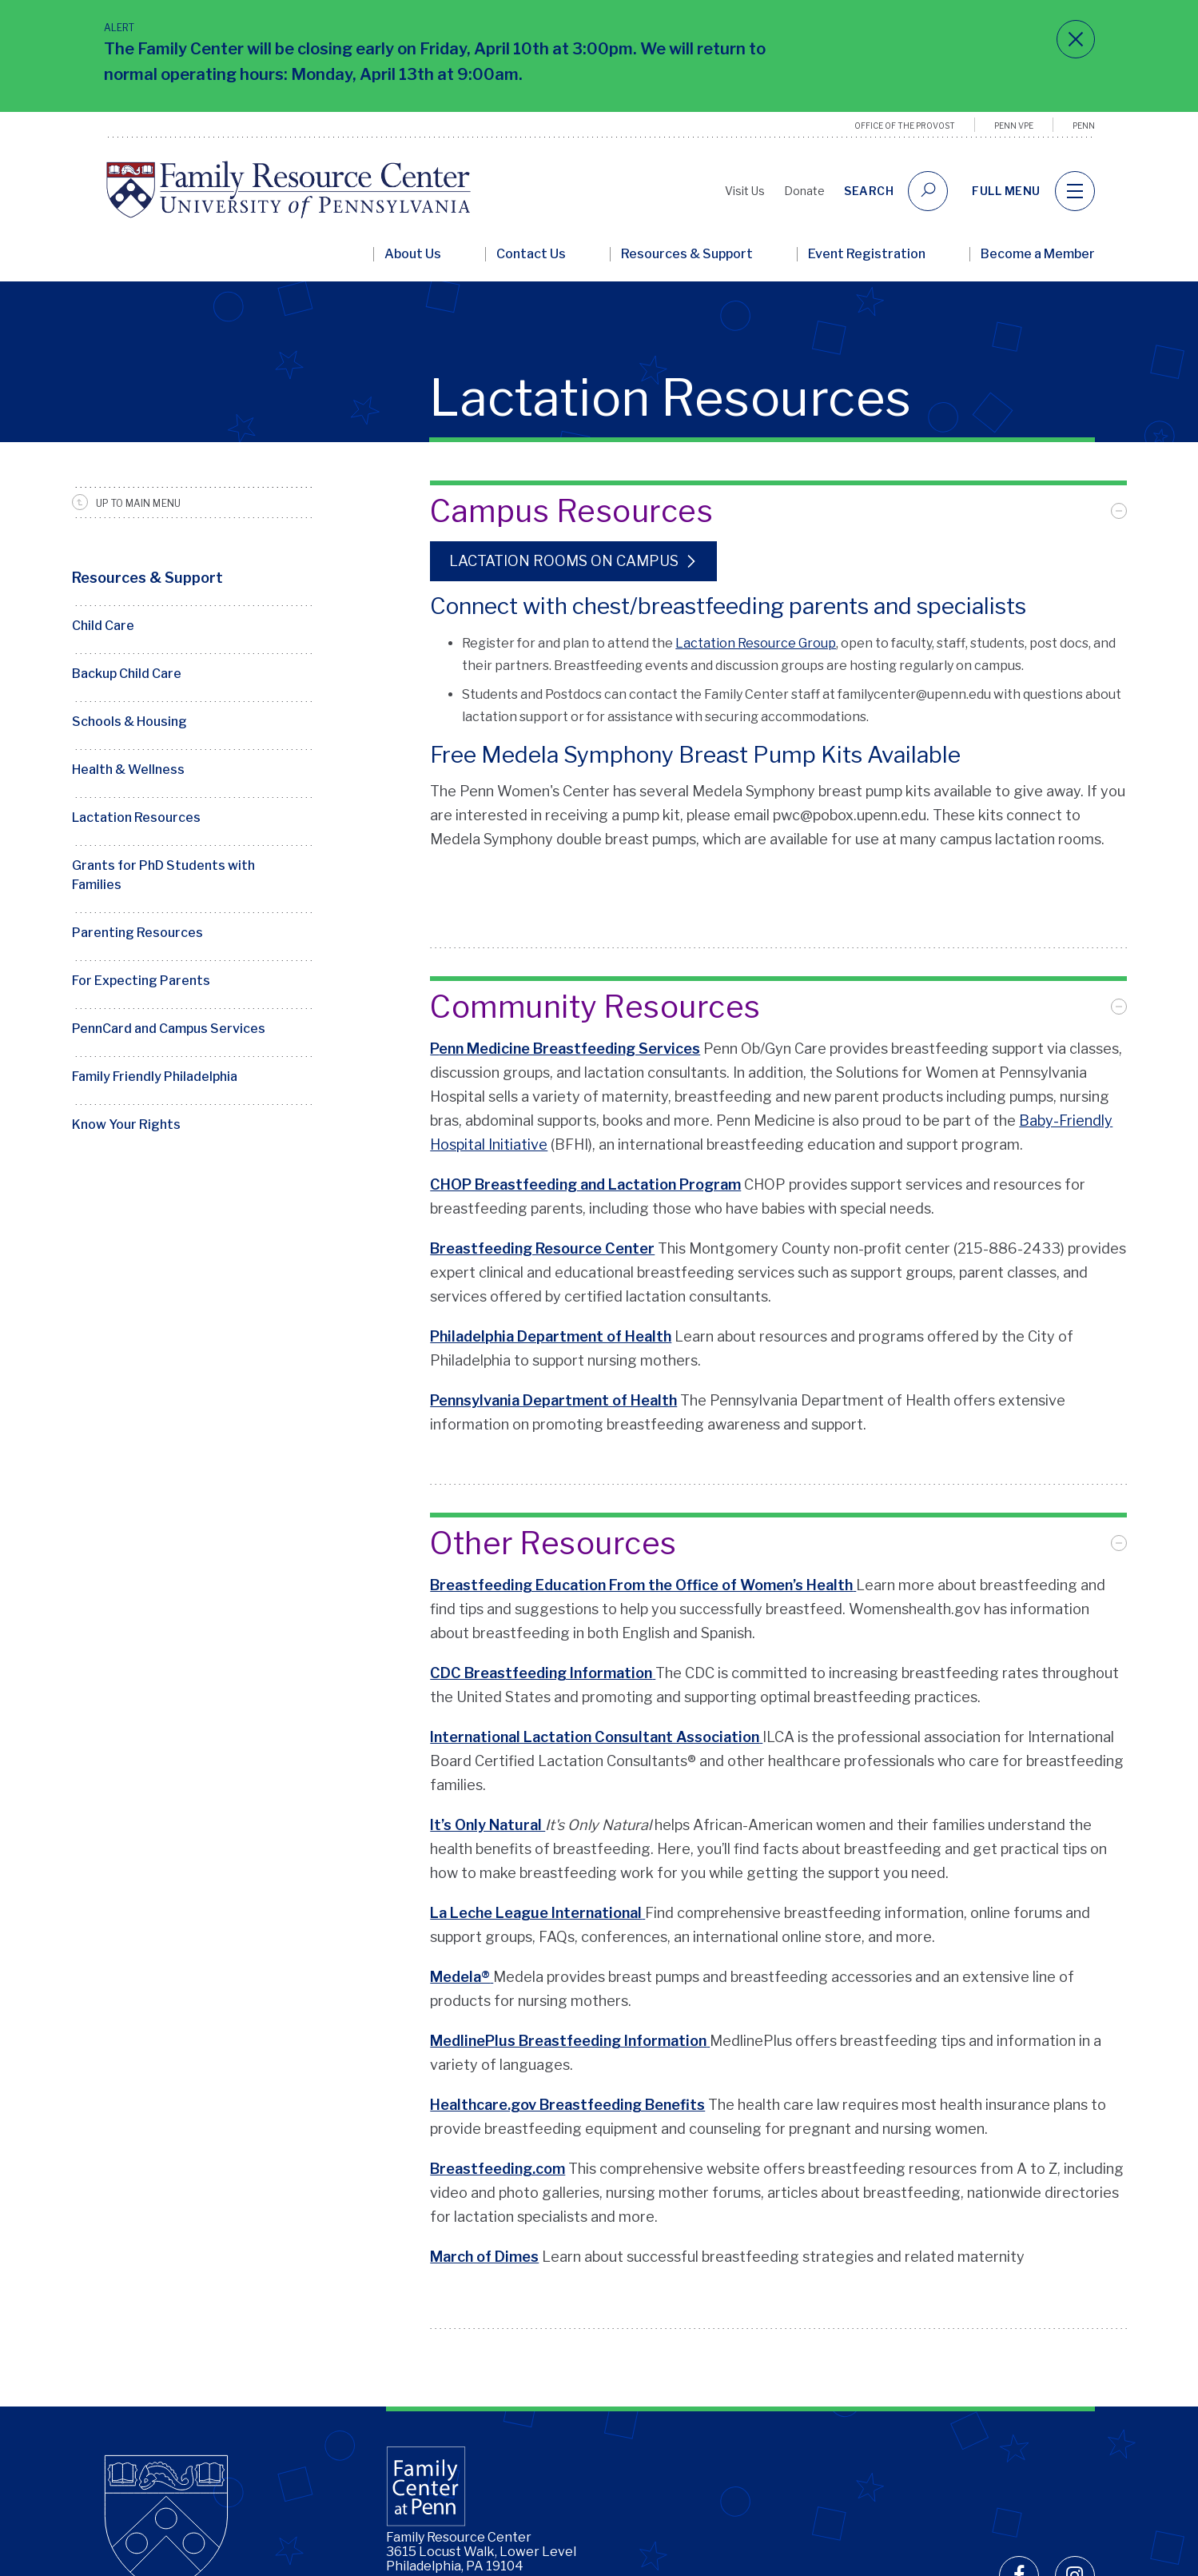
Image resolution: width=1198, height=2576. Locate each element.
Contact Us (531, 254)
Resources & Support (687, 254)
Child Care (103, 625)
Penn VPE (1013, 125)
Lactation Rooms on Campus (564, 560)
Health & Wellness (128, 769)
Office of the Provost (904, 125)
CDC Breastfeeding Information (541, 1629)
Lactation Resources (136, 817)
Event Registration (866, 254)
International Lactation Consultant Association (594, 1693)
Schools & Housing (129, 721)
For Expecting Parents (141, 980)
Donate (804, 190)
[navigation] (1075, 191)
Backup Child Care (126, 673)
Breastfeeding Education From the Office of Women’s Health (641, 1541)
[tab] (778, 511)
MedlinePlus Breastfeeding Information (568, 1996)
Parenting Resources (137, 932)
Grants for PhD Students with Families (163, 875)
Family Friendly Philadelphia (154, 1076)
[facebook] (1019, 2495)
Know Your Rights (126, 1124)
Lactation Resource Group (755, 643)
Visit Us (745, 190)
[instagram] (1075, 2495)
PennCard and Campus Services (168, 1028)
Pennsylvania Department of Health (553, 1381)
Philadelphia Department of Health (550, 1317)
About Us (412, 254)
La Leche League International (536, 1868)
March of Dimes (484, 2212)
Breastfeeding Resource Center (542, 1229)
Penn (1084, 125)
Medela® (460, 1932)
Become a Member (1038, 254)
